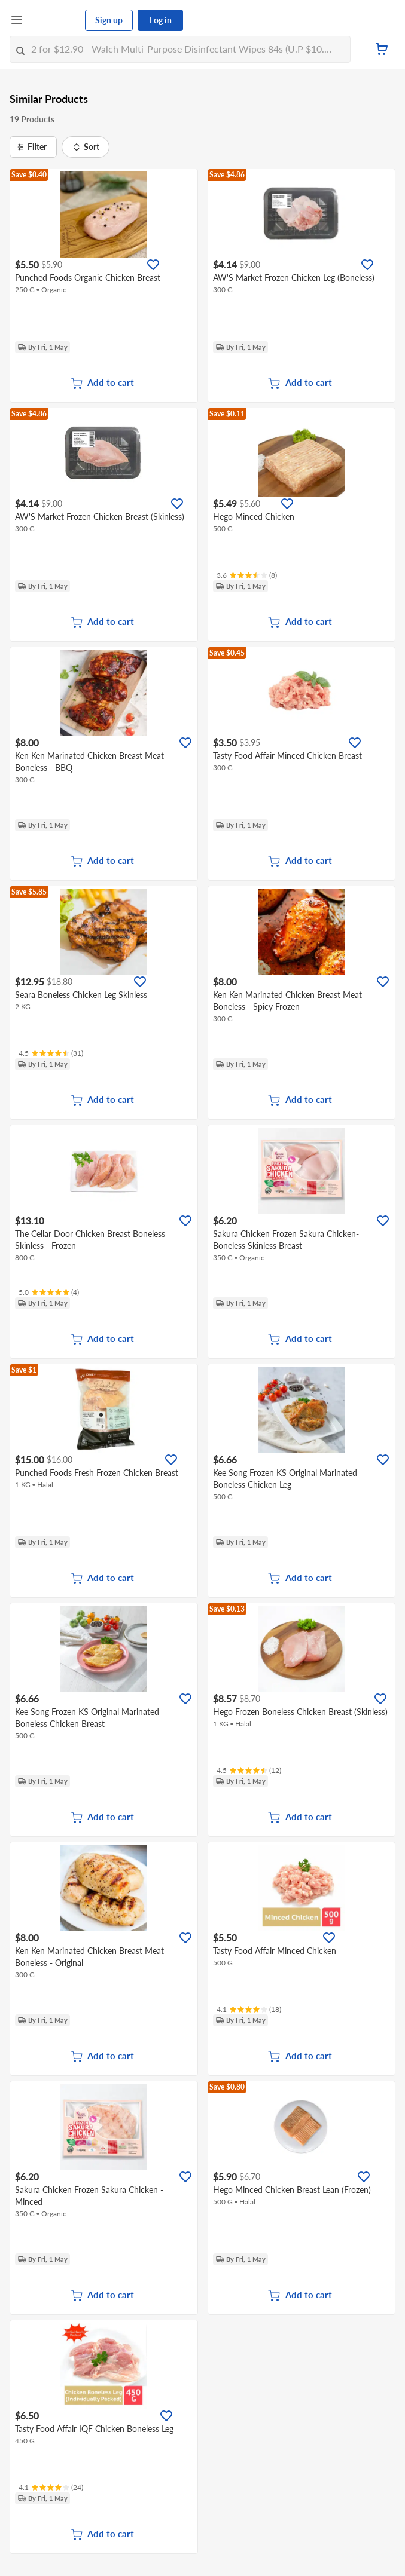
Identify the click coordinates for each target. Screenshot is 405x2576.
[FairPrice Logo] (54, 20)
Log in (161, 20)
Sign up (109, 20)
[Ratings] (247, 575)
